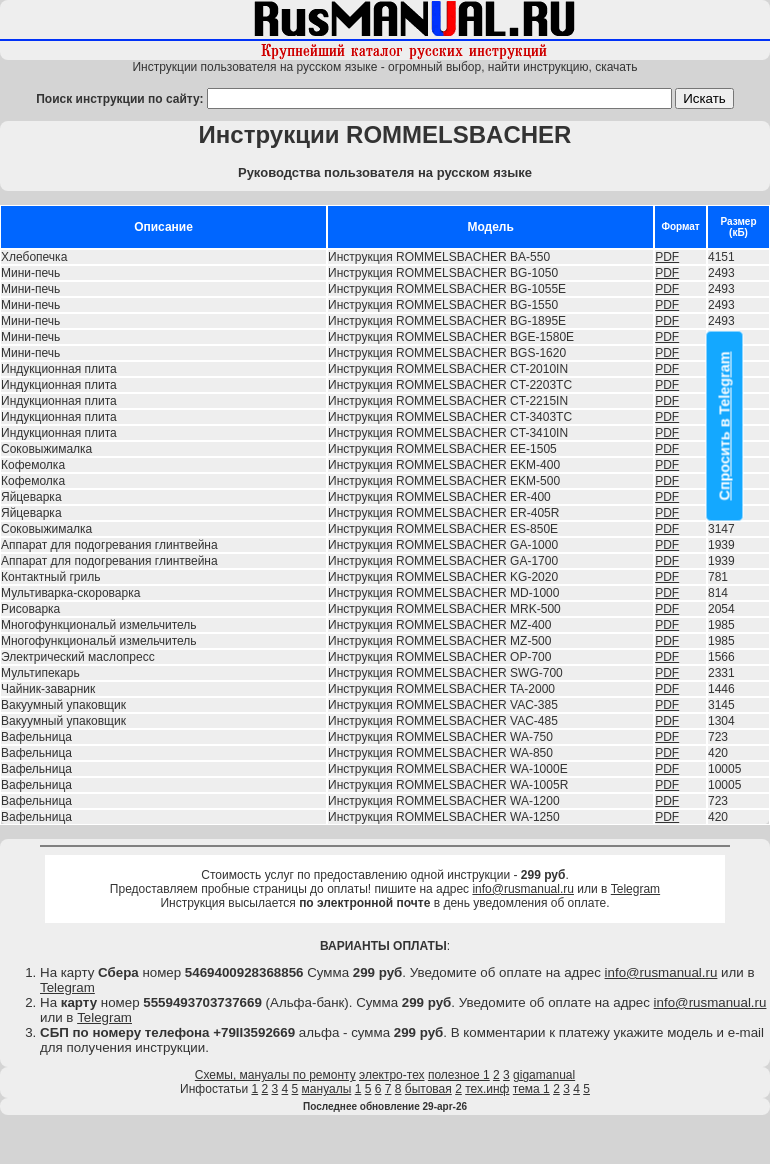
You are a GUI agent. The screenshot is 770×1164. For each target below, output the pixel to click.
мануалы (327, 1089)
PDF (667, 257)
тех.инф (487, 1089)
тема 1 (531, 1089)
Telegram (635, 889)
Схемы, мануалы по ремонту (275, 1075)
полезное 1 (459, 1075)
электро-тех (392, 1075)
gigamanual (544, 1075)
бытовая (428, 1089)
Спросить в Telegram (725, 426)
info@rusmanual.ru (523, 889)
